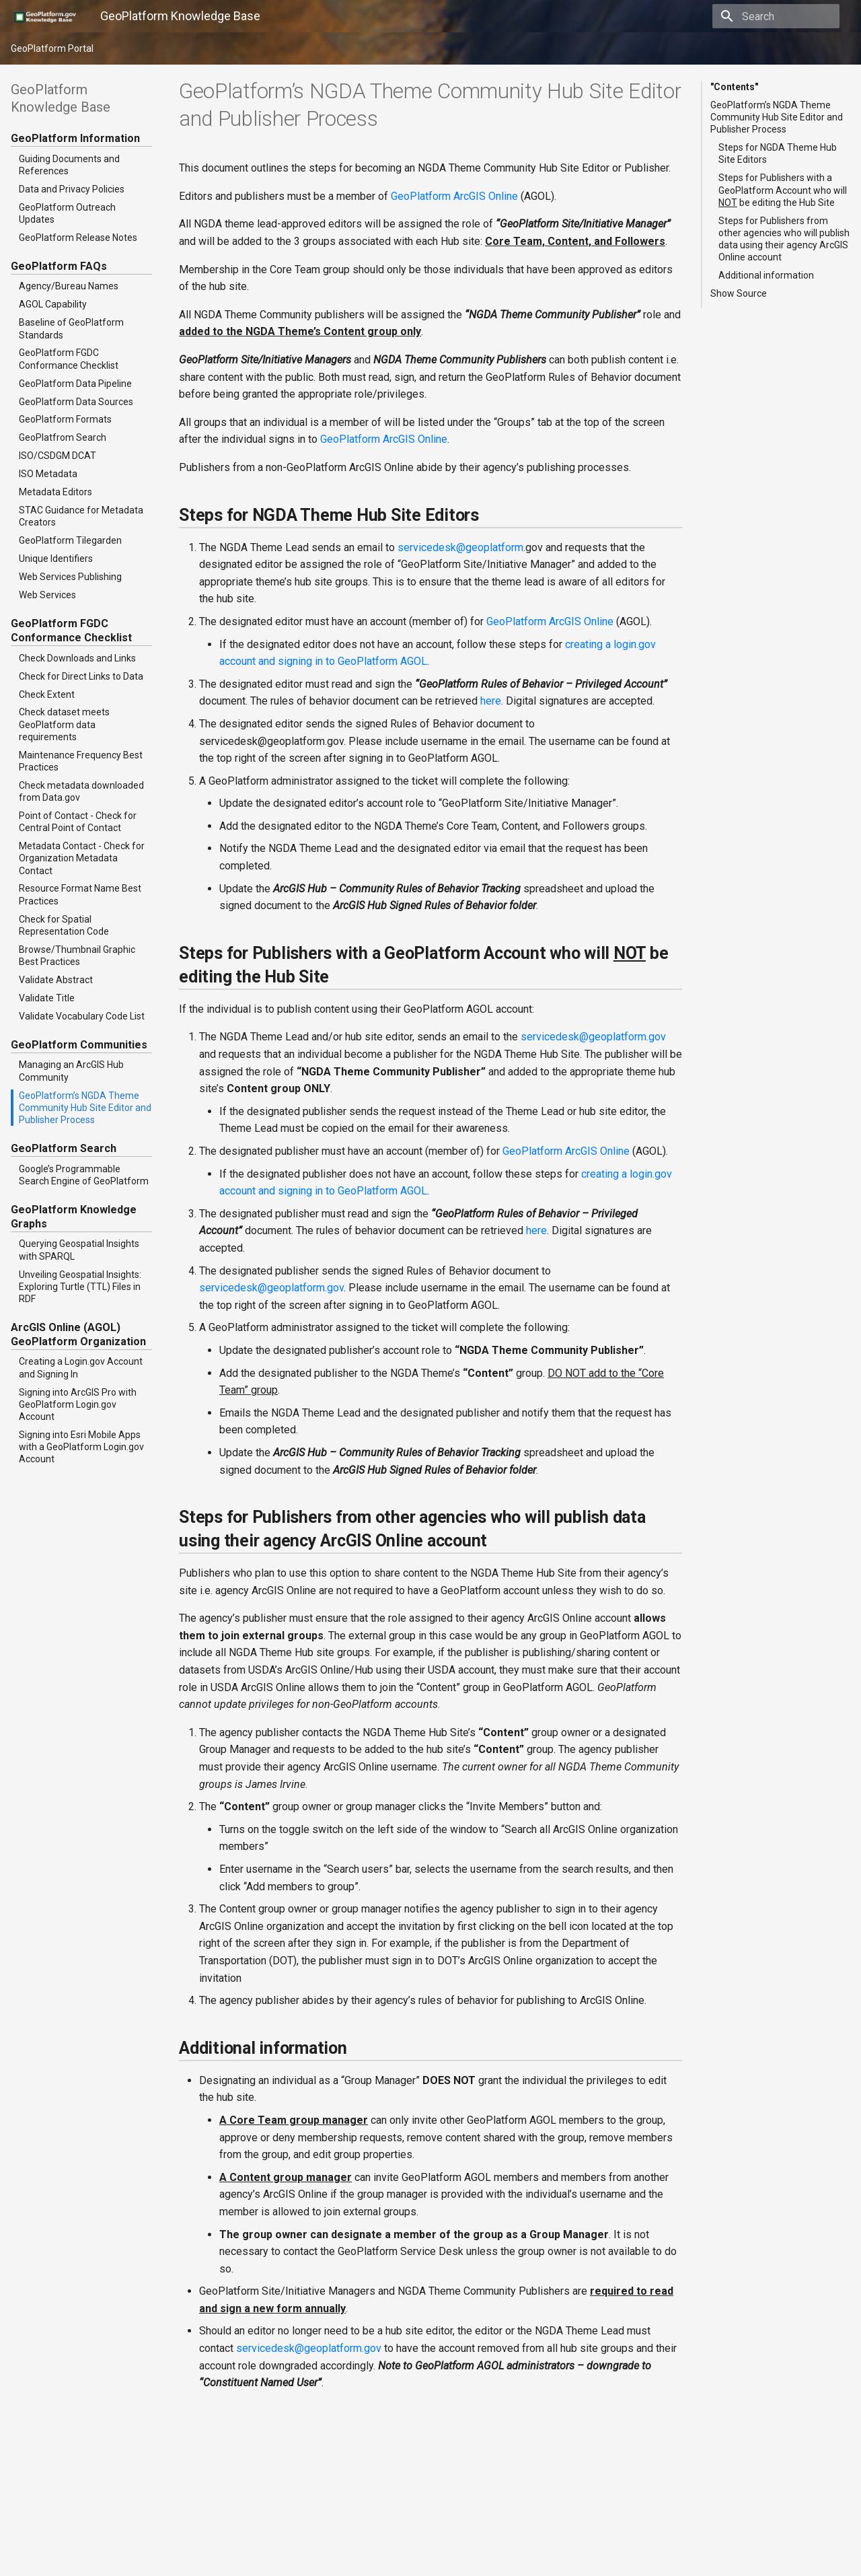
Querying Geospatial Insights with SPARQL (79, 1249)
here (490, 700)
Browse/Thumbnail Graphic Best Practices (77, 955)
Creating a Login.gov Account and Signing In (81, 1367)
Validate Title (47, 998)
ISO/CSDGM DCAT (57, 455)
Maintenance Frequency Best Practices (81, 761)
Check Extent (47, 694)
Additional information (766, 275)
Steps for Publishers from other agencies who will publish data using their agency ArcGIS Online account (784, 239)
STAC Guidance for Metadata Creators (81, 516)
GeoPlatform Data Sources (76, 401)
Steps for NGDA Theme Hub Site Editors (777, 153)
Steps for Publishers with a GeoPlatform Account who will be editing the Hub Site (782, 189)
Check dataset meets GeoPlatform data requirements (64, 724)
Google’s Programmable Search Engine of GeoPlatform (84, 1175)
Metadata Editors (55, 492)
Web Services (47, 594)
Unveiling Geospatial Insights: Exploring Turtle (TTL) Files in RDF (80, 1286)
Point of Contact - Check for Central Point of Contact (78, 821)
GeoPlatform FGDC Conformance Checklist (68, 358)
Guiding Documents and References (69, 164)
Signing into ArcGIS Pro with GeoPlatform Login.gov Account (78, 1404)
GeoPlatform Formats (65, 419)
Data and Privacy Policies (71, 189)
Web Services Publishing (70, 576)
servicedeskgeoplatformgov (593, 1036)
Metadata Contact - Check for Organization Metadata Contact (82, 857)
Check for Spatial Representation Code (64, 925)
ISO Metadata (48, 473)
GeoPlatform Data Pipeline (75, 383)
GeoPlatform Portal (52, 48)
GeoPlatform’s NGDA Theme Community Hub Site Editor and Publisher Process (85, 1107)
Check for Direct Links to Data (81, 676)
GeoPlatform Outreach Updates (67, 213)
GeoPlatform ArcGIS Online (454, 196)
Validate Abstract (56, 979)
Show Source (738, 293)
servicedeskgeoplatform (460, 547)
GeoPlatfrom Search (62, 437)
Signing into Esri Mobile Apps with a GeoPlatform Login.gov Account (81, 1446)
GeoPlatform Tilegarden (70, 540)
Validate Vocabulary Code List (82, 1016)
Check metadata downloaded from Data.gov (81, 791)
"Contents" (734, 86)
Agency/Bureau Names (68, 286)
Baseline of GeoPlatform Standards (71, 328)
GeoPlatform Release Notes (78, 237)
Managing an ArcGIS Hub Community (71, 1070)
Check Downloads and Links (77, 658)
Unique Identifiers (56, 558)
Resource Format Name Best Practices (80, 894)
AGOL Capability (53, 304)
